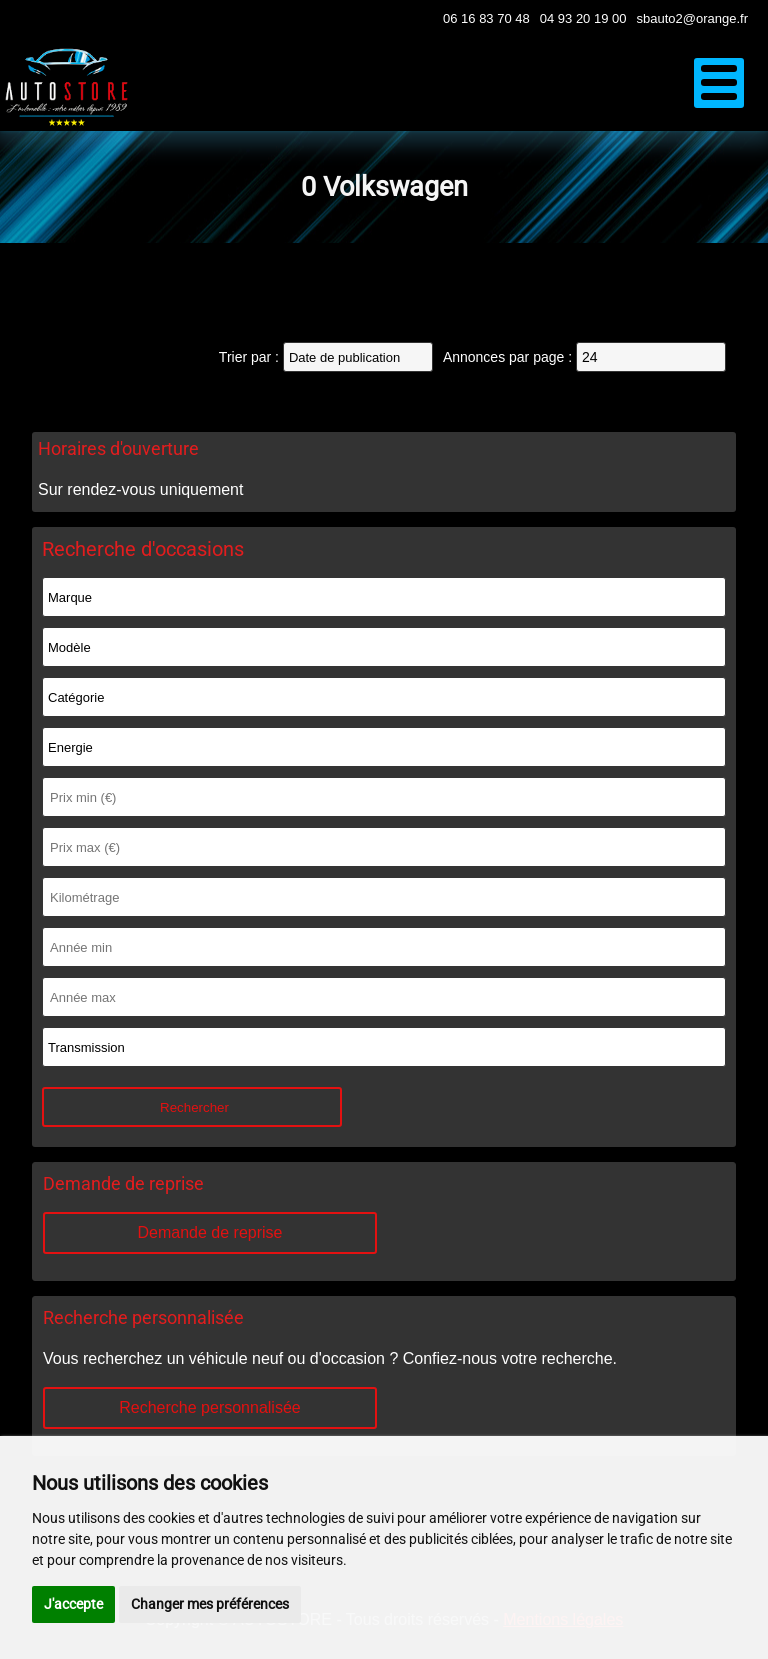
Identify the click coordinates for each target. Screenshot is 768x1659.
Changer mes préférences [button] (210, 1604)
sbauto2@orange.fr (693, 18)
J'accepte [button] (73, 1604)
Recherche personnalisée (209, 1407)
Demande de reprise (210, 1232)
